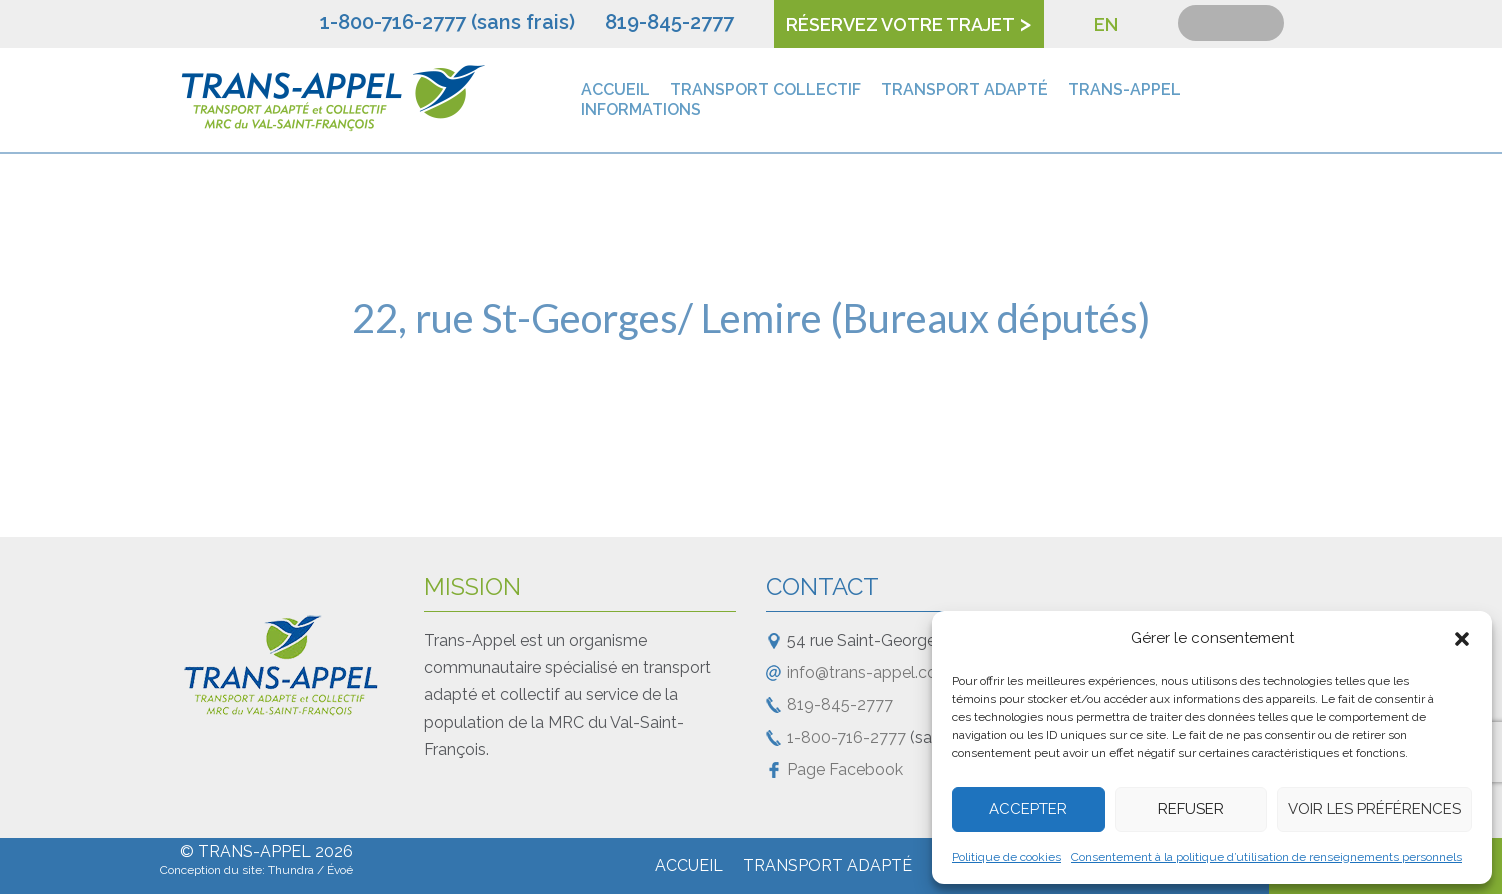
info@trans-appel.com (869, 672)
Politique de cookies (1006, 857)
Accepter (1028, 809)
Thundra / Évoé (310, 870)
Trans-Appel (1124, 89)
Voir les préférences (1374, 809)
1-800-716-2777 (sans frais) (447, 22)
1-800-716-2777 (846, 737)
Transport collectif (765, 89)
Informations (641, 109)
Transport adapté (964, 89)
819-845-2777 (669, 22)
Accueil (615, 89)
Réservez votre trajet (900, 24)
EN (1106, 24)
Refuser (1191, 809)
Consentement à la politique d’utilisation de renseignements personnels (1266, 857)
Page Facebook (845, 769)
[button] (1462, 639)
